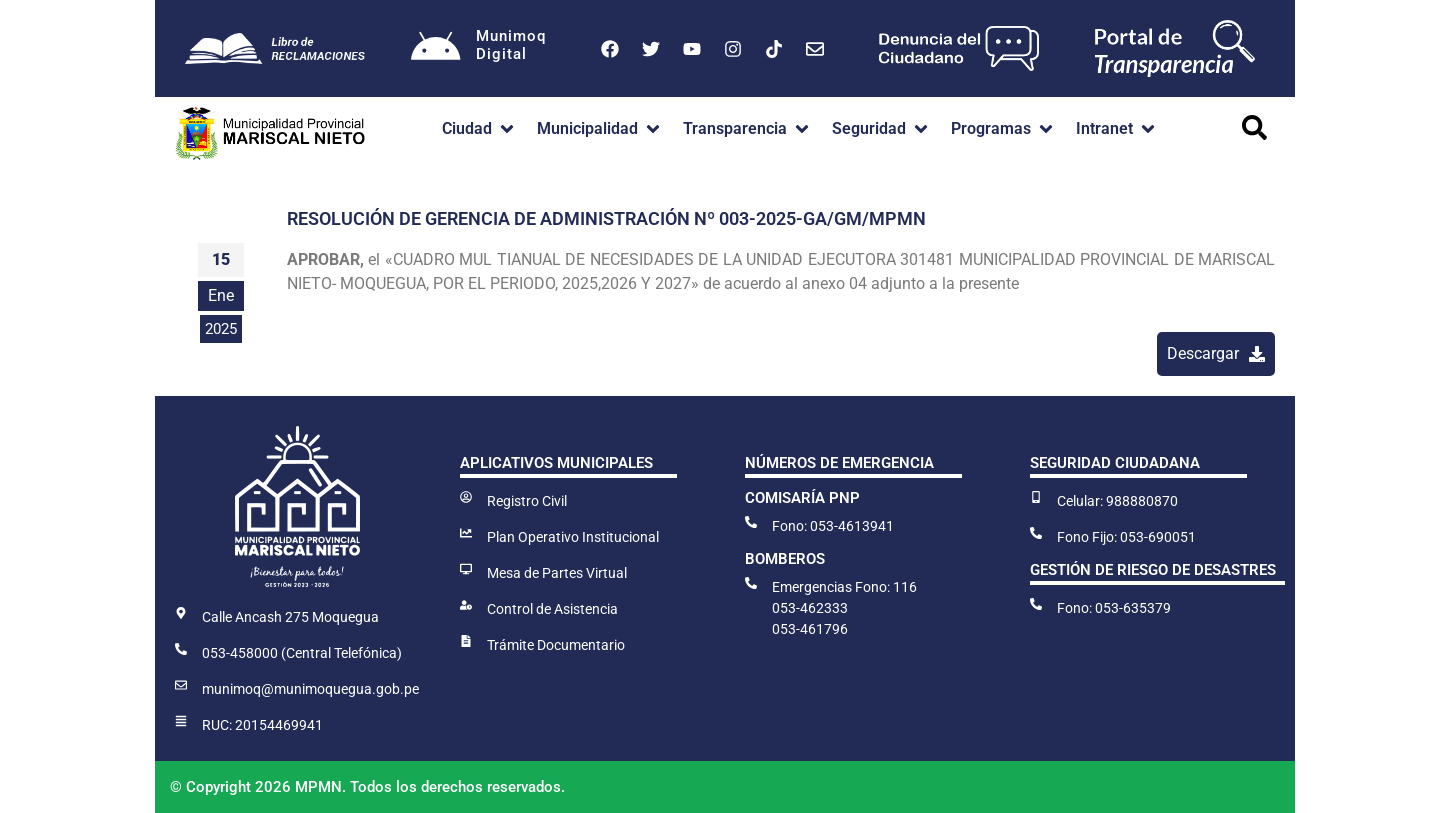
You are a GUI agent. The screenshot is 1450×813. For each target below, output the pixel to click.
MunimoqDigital (511, 45)
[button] (479, 129)
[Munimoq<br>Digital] (436, 49)
